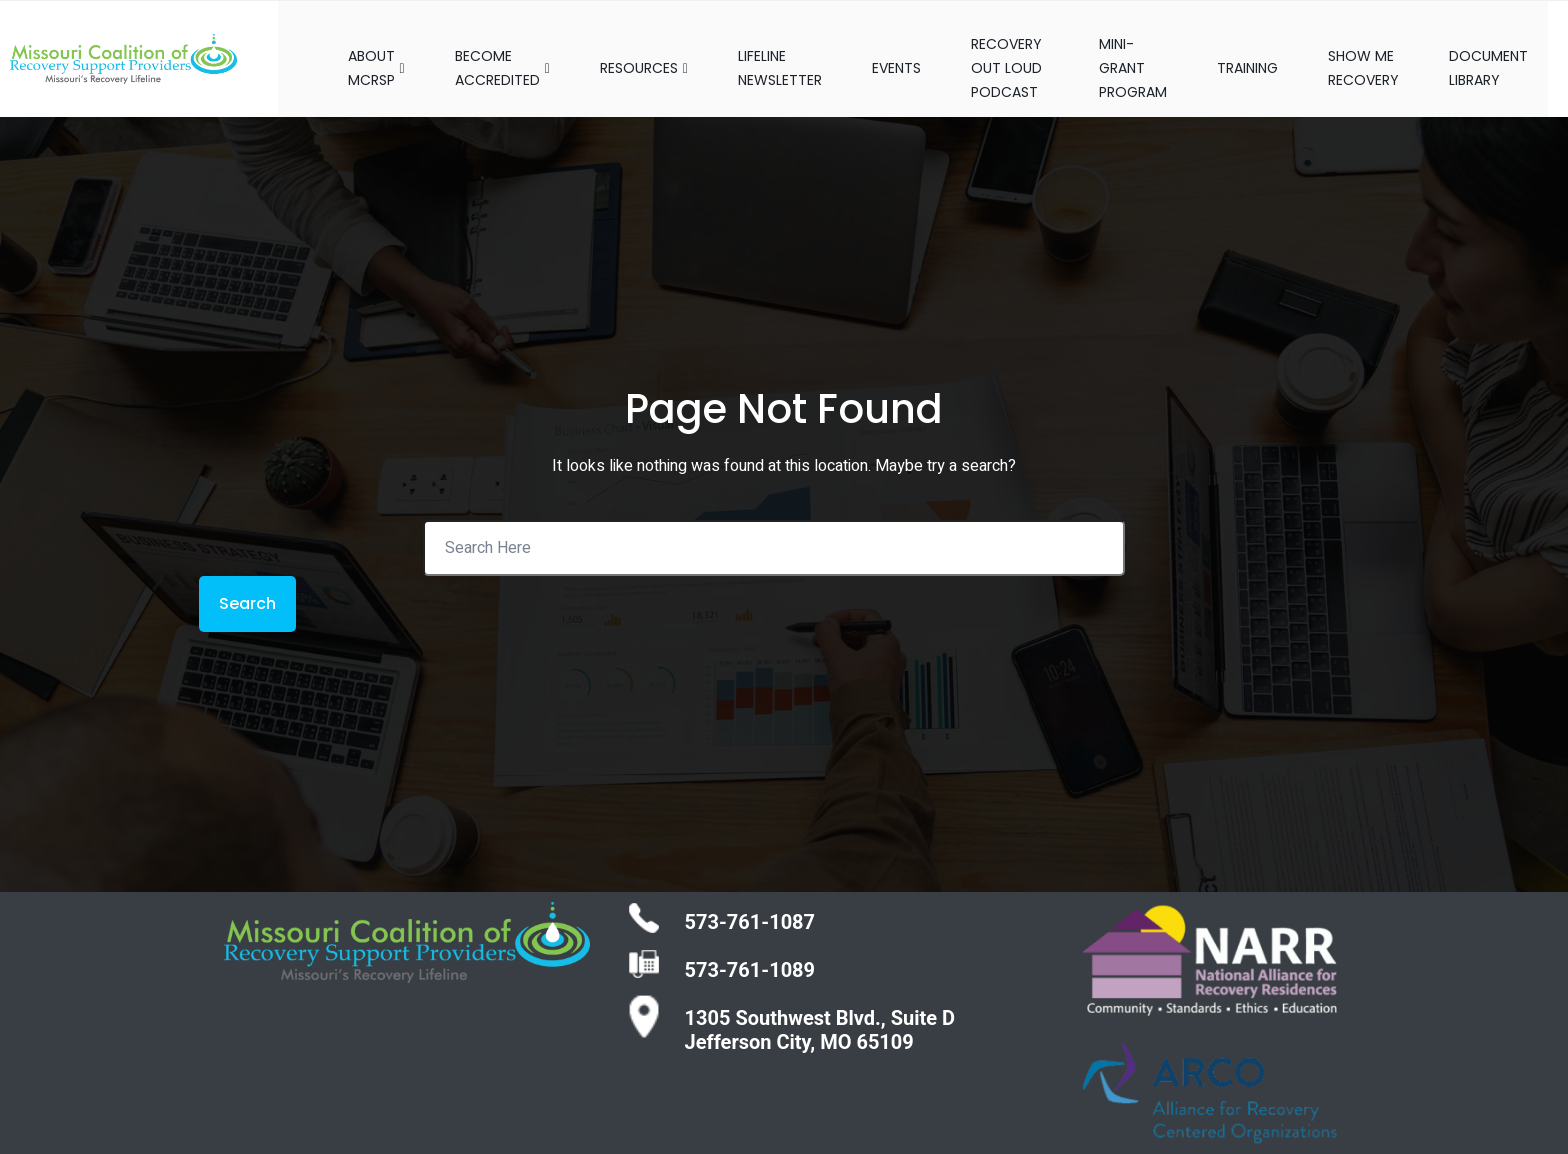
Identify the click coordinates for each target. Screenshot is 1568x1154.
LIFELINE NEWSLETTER (760, 48)
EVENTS (876, 48)
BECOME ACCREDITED (482, 48)
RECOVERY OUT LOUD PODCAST (1005, 48)
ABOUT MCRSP (356, 48)
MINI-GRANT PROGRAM (1147, 48)
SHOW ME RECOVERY (1383, 48)
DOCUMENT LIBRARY (1508, 48)
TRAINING (1267, 48)
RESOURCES (624, 48)
